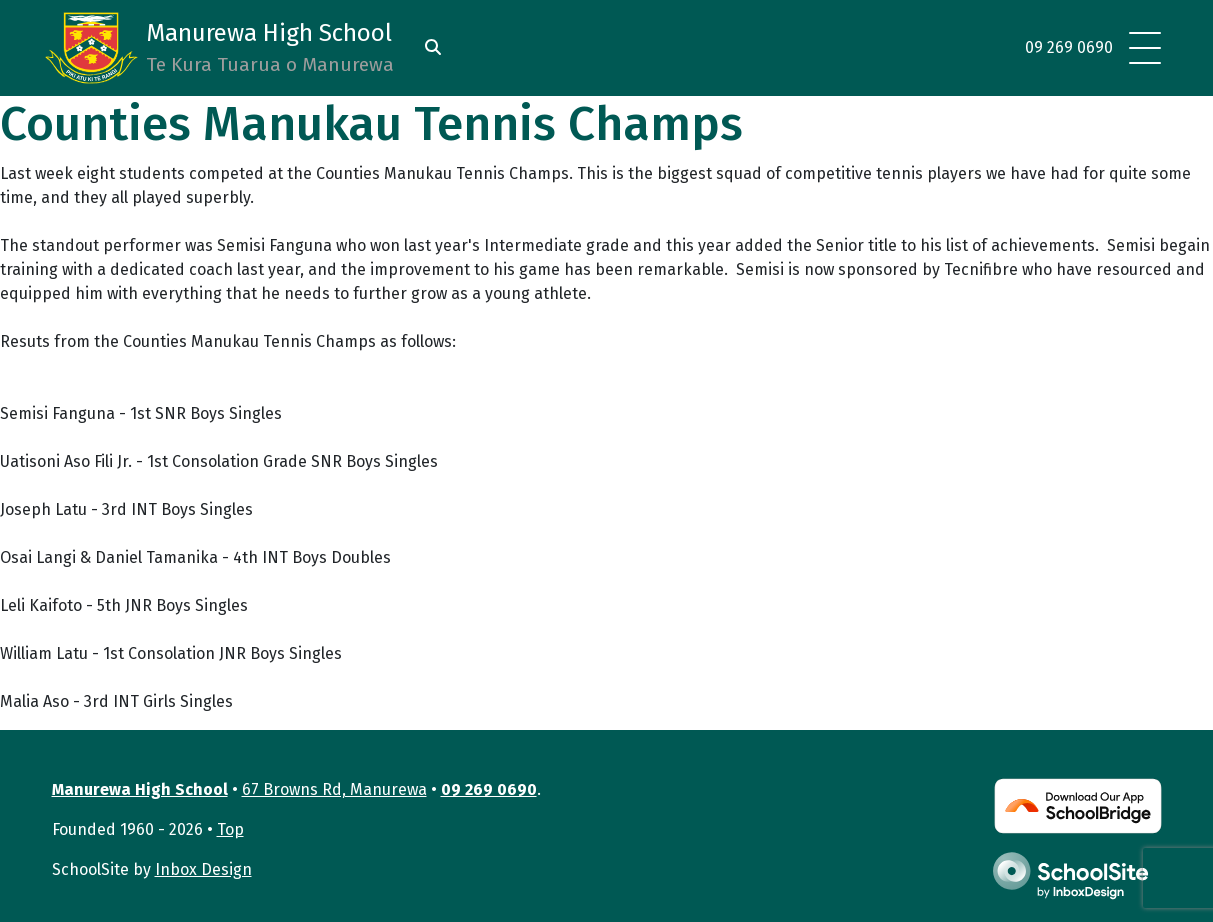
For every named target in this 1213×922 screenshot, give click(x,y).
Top (230, 829)
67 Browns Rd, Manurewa (334, 789)
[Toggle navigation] (1145, 48)
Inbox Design (203, 869)
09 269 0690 (1069, 47)
